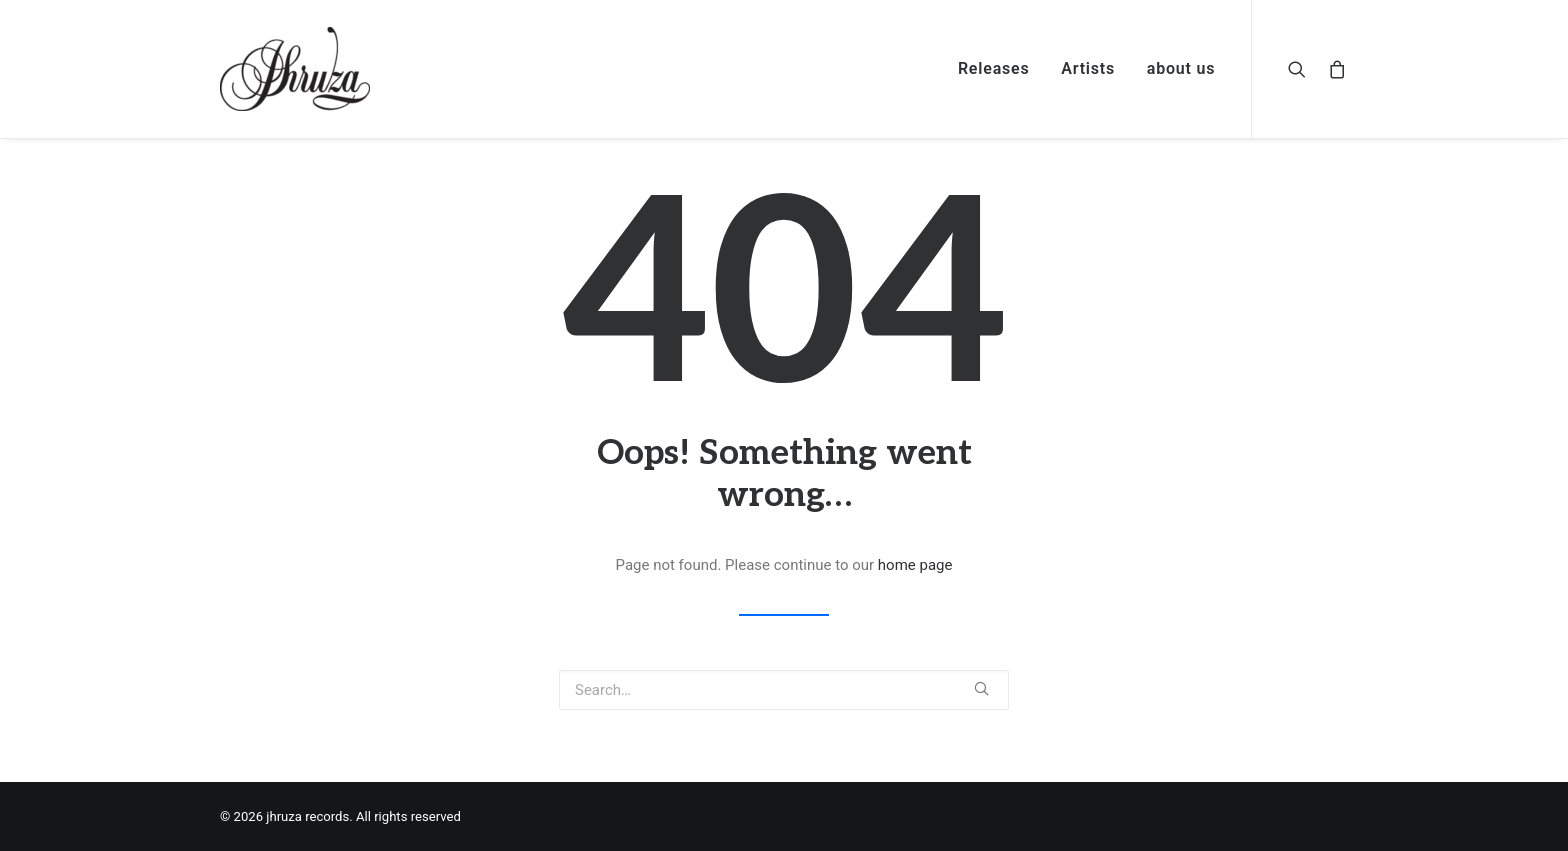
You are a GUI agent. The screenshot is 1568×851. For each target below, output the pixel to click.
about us (1181, 68)
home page (915, 565)
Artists (1088, 68)
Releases (994, 68)
